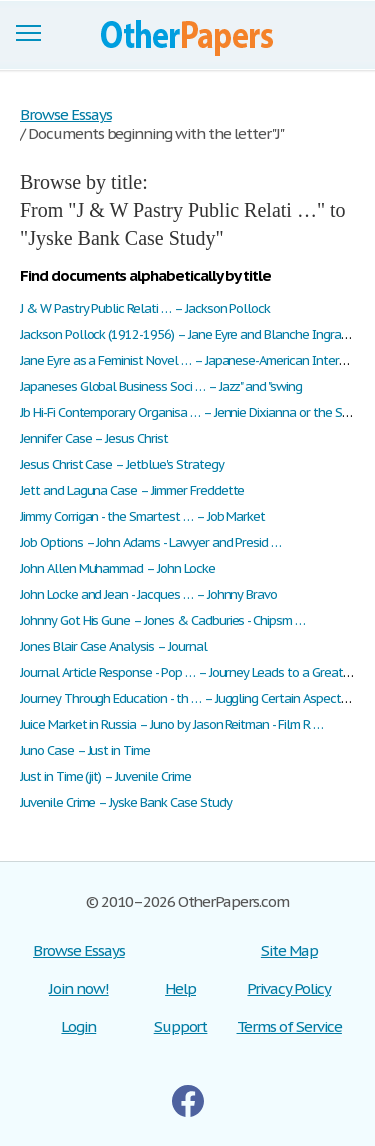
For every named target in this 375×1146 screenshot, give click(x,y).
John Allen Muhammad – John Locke (117, 568)
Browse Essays (78, 950)
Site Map (289, 950)
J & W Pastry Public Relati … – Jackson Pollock (145, 308)
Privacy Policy (288, 988)
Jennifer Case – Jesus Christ (94, 438)
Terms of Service (289, 1026)
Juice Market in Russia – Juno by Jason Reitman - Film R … (171, 724)
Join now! (79, 988)
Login (78, 1026)
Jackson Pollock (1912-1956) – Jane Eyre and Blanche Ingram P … (196, 334)
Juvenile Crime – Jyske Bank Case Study (125, 802)
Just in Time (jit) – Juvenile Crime (105, 776)
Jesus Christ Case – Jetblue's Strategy (121, 464)
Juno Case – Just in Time (85, 750)
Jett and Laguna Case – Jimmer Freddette (132, 490)
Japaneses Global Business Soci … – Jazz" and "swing (161, 386)
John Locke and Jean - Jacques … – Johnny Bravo (148, 594)
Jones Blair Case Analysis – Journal (113, 646)
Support (181, 1026)
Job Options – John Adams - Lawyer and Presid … (150, 542)
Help (180, 988)
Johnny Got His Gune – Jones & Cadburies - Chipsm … (162, 620)
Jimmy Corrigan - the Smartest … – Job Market (142, 516)
